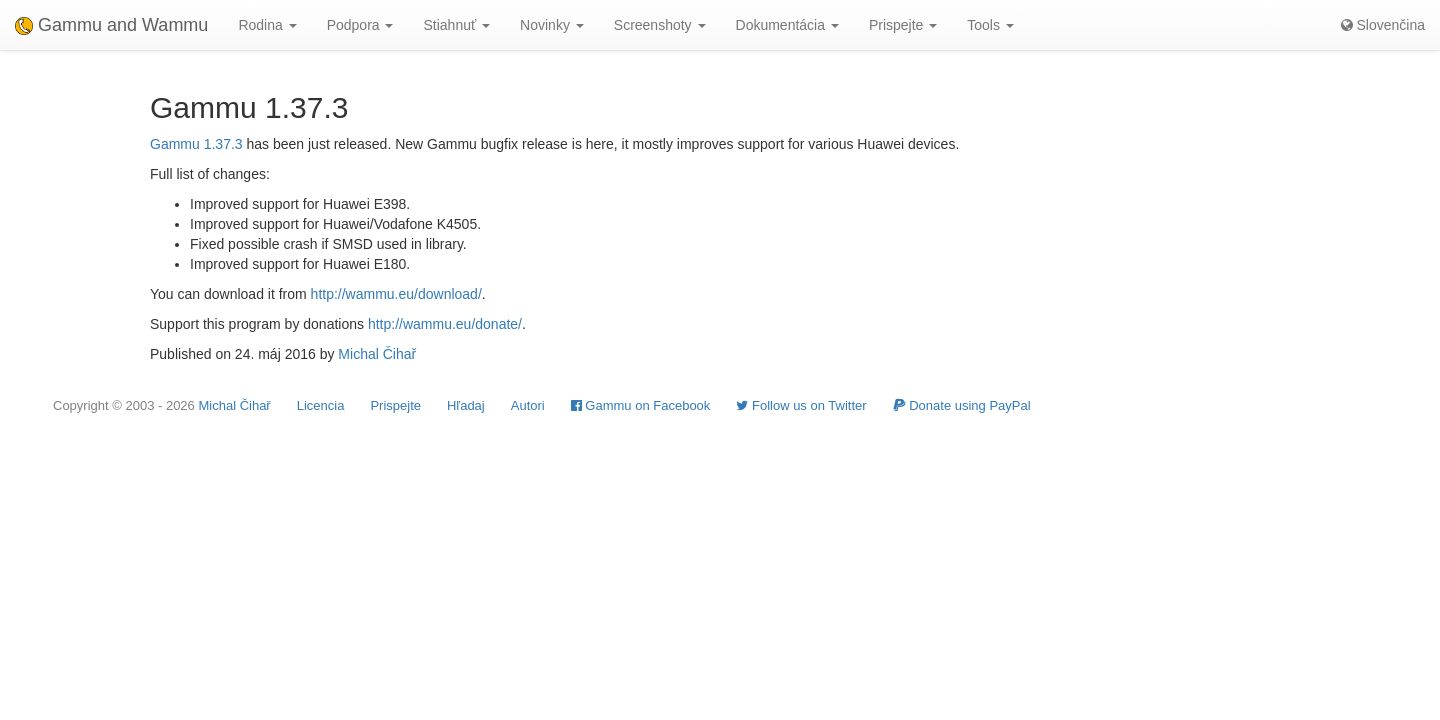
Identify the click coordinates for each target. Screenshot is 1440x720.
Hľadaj (466, 405)
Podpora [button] (360, 25)
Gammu (175, 144)
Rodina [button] (267, 25)
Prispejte (395, 405)
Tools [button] (990, 25)
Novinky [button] (552, 25)
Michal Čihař (377, 354)
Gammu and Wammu (111, 25)
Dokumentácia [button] (787, 25)
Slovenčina (1383, 25)
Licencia (321, 405)
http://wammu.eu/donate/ (445, 324)
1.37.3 (223, 144)
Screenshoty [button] (660, 25)
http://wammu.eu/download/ (396, 294)
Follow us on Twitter (801, 405)
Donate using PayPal (962, 405)
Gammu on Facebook (641, 405)
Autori (528, 405)
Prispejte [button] (903, 25)
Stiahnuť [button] (456, 25)
